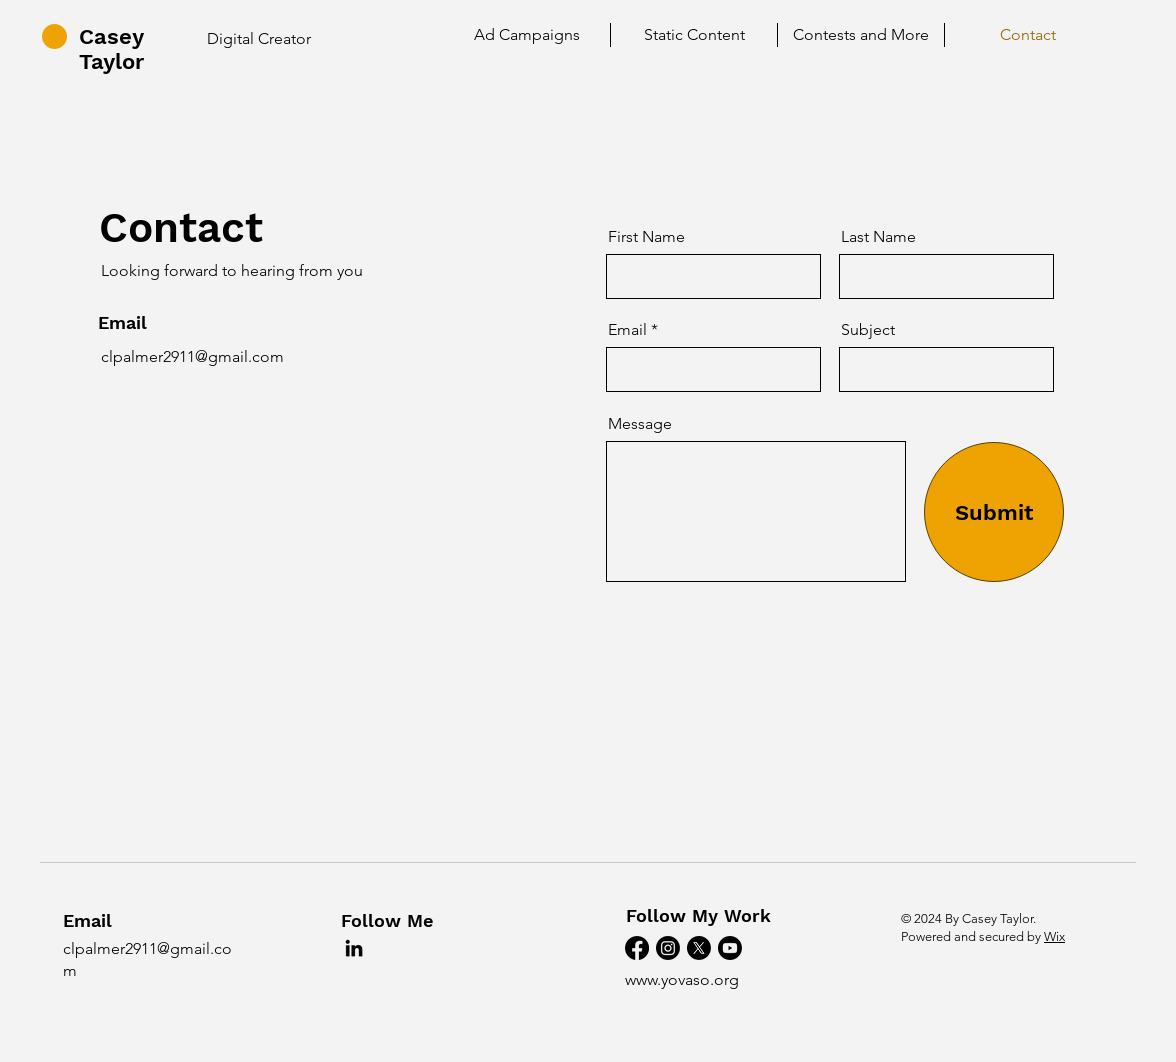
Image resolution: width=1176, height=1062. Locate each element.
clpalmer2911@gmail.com (192, 356)
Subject (868, 330)
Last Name (878, 237)
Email (627, 330)
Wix (1054, 936)
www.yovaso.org (682, 979)
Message (640, 424)
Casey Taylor (111, 49)
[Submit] (994, 512)
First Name (646, 237)
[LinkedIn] (354, 948)
